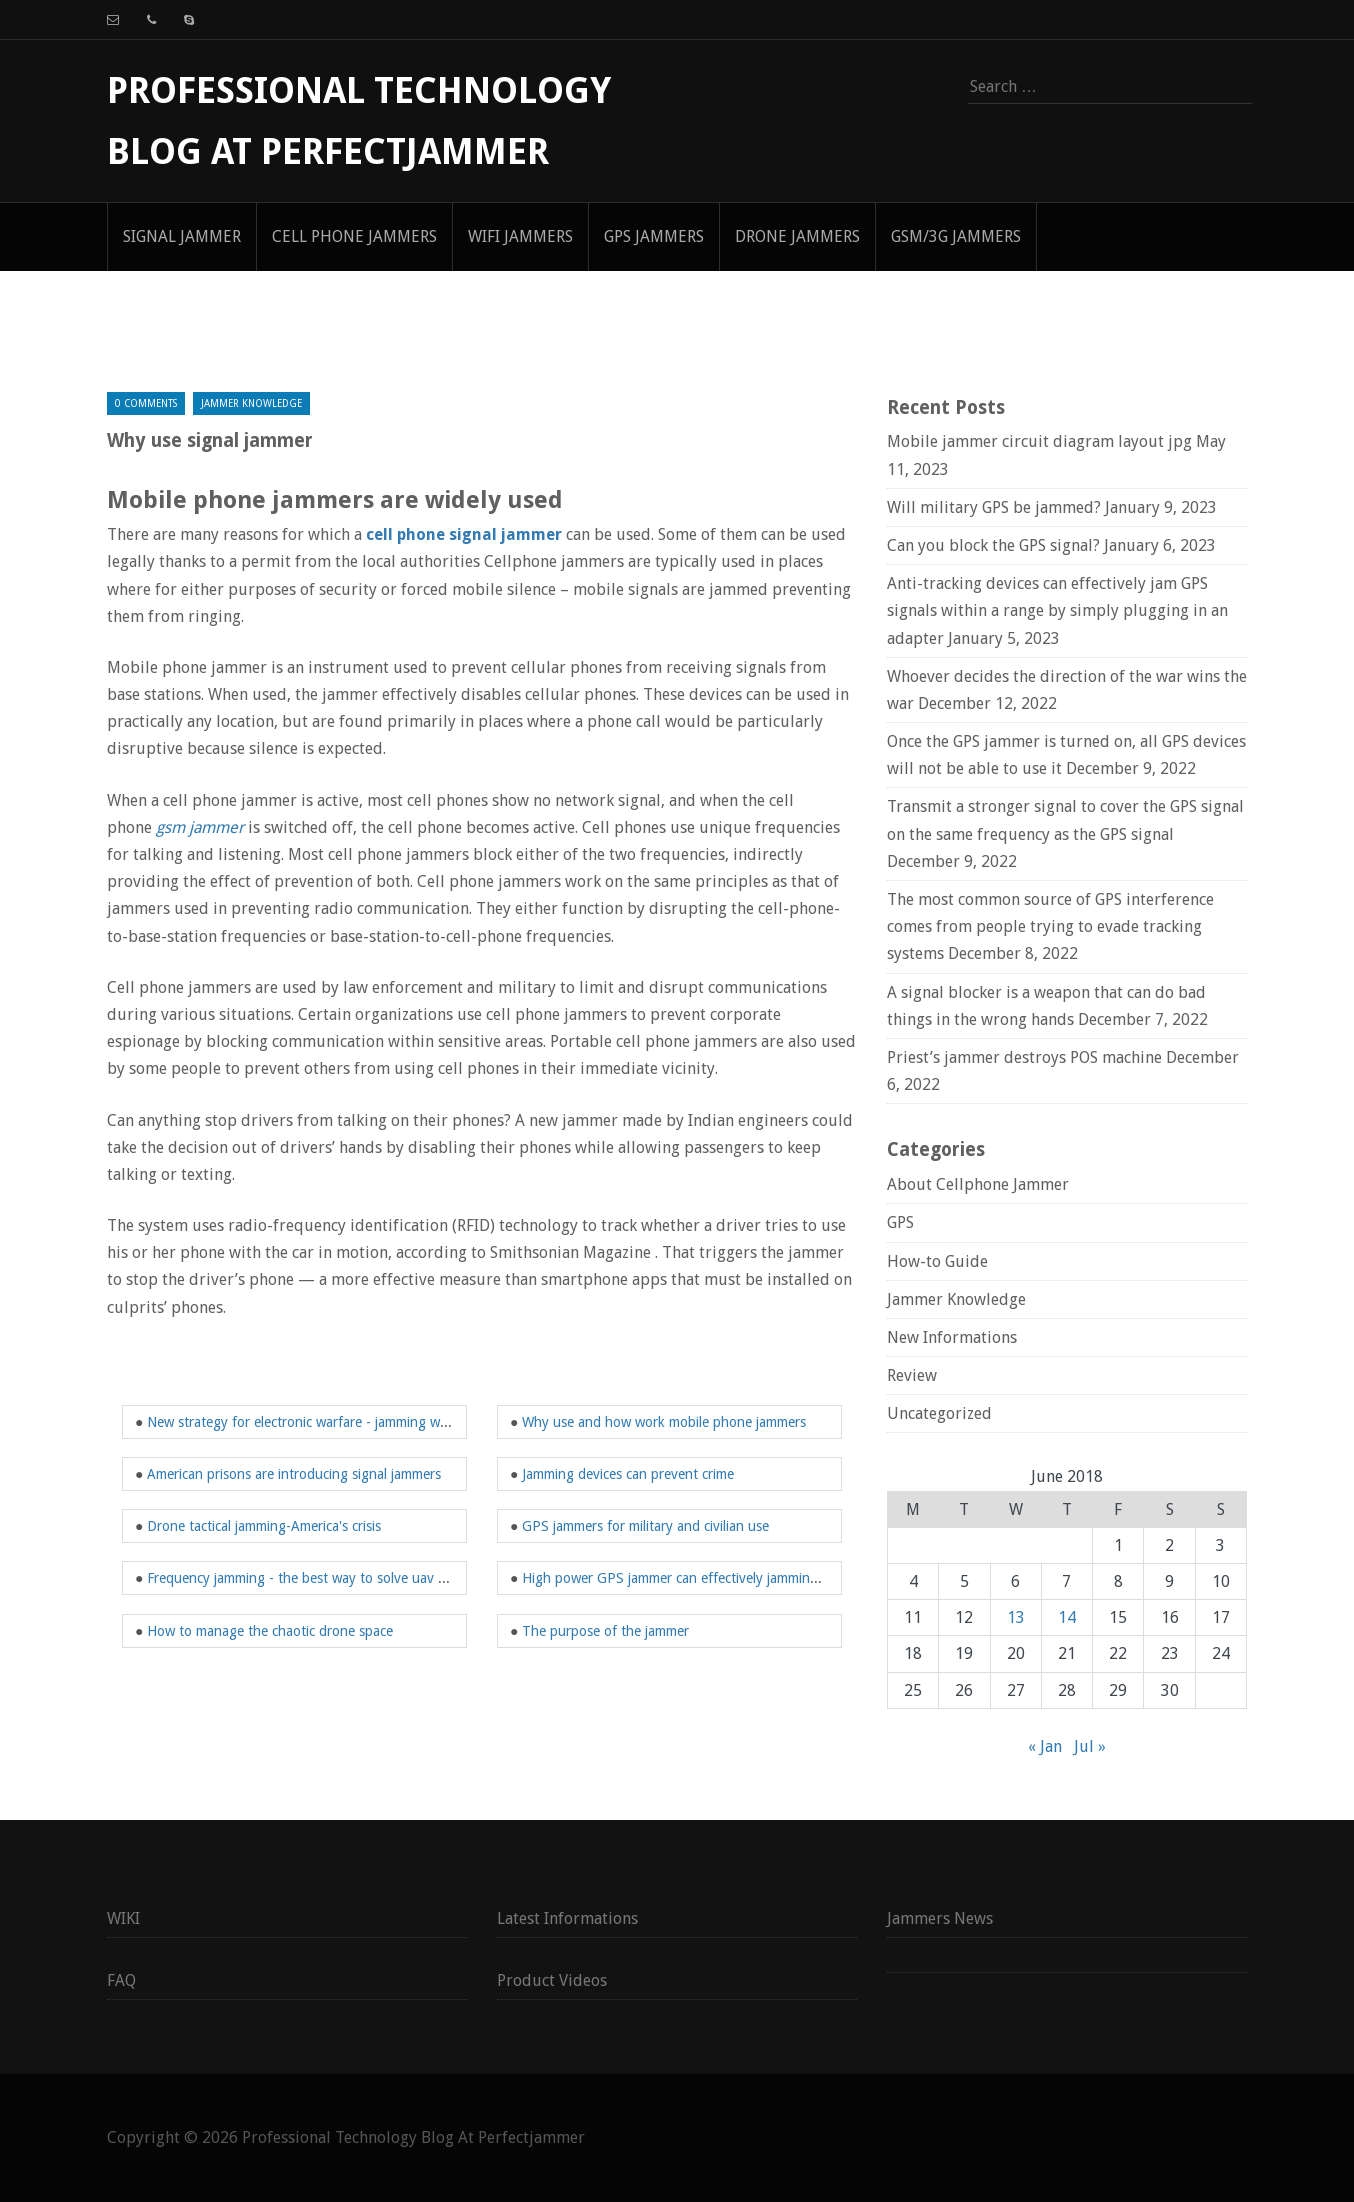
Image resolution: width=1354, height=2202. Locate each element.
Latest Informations (567, 1918)
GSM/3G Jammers (956, 236)
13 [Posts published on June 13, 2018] (1016, 1617)
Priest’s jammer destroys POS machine (1024, 1057)
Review (912, 1375)
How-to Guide (937, 1261)
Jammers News (940, 1918)
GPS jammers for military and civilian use (645, 1526)
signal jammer (182, 236)
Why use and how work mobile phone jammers (664, 1422)
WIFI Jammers (520, 236)
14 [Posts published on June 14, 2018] (1067, 1617)
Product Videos (552, 1980)
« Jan (1045, 1746)
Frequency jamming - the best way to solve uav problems (320, 1578)
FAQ (121, 1980)
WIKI (123, 1918)
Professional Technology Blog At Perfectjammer (413, 2137)
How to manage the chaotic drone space (270, 1631)
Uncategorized (939, 1413)
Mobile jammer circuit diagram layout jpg (1039, 441)
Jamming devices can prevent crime (628, 1474)
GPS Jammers (654, 236)
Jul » (1090, 1746)
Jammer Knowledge (251, 403)
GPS (900, 1222)
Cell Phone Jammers (354, 236)
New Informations (952, 1337)
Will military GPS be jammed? (994, 507)
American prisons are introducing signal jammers (294, 1474)
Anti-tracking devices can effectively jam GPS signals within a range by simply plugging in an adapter (1057, 610)
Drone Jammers (797, 236)
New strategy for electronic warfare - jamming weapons (315, 1422)
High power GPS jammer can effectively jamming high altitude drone (730, 1578)
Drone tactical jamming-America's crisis (264, 1526)
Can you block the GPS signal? (993, 545)
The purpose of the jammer (605, 1631)
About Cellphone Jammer (978, 1184)
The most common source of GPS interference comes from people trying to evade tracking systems (1050, 926)
